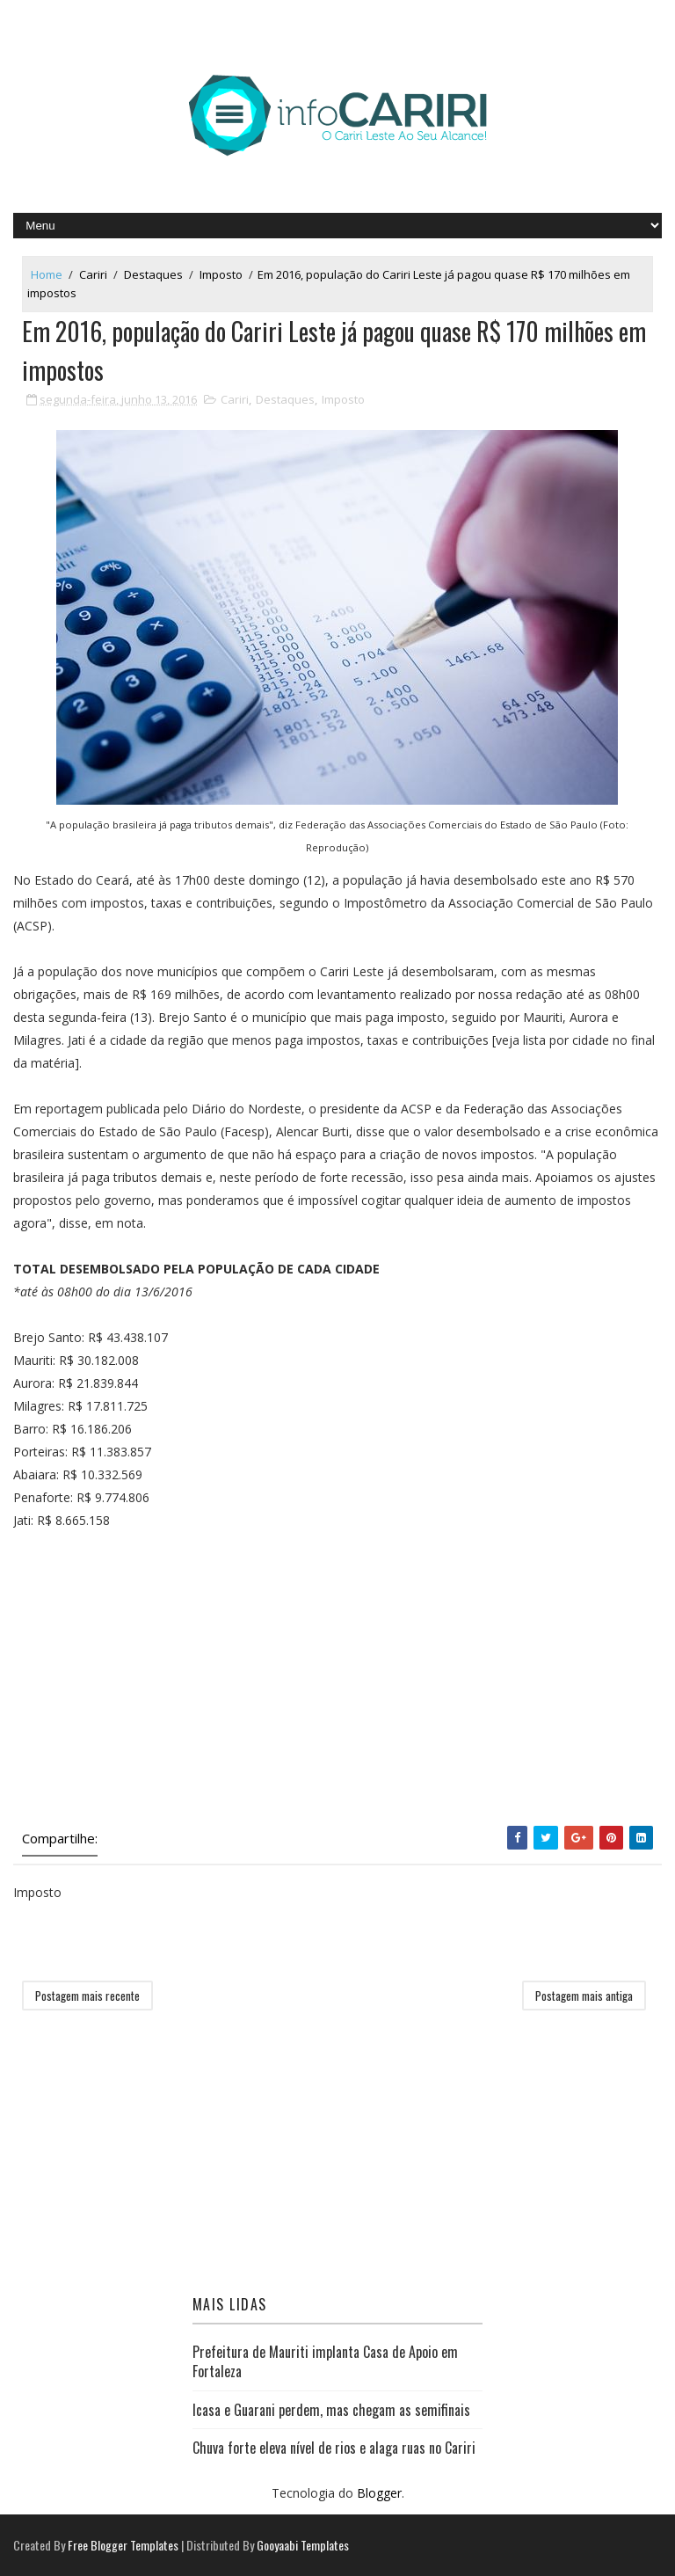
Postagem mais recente (87, 1995)
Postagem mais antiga (584, 1995)
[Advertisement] (337, 1678)
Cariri (93, 274)
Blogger (379, 2493)
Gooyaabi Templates (303, 2545)
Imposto (221, 274)
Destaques (153, 274)
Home (46, 274)
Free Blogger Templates (123, 2545)
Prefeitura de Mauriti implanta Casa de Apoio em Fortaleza (325, 2361)
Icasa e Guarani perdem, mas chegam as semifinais (331, 2409)
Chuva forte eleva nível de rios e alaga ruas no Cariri (333, 2447)
